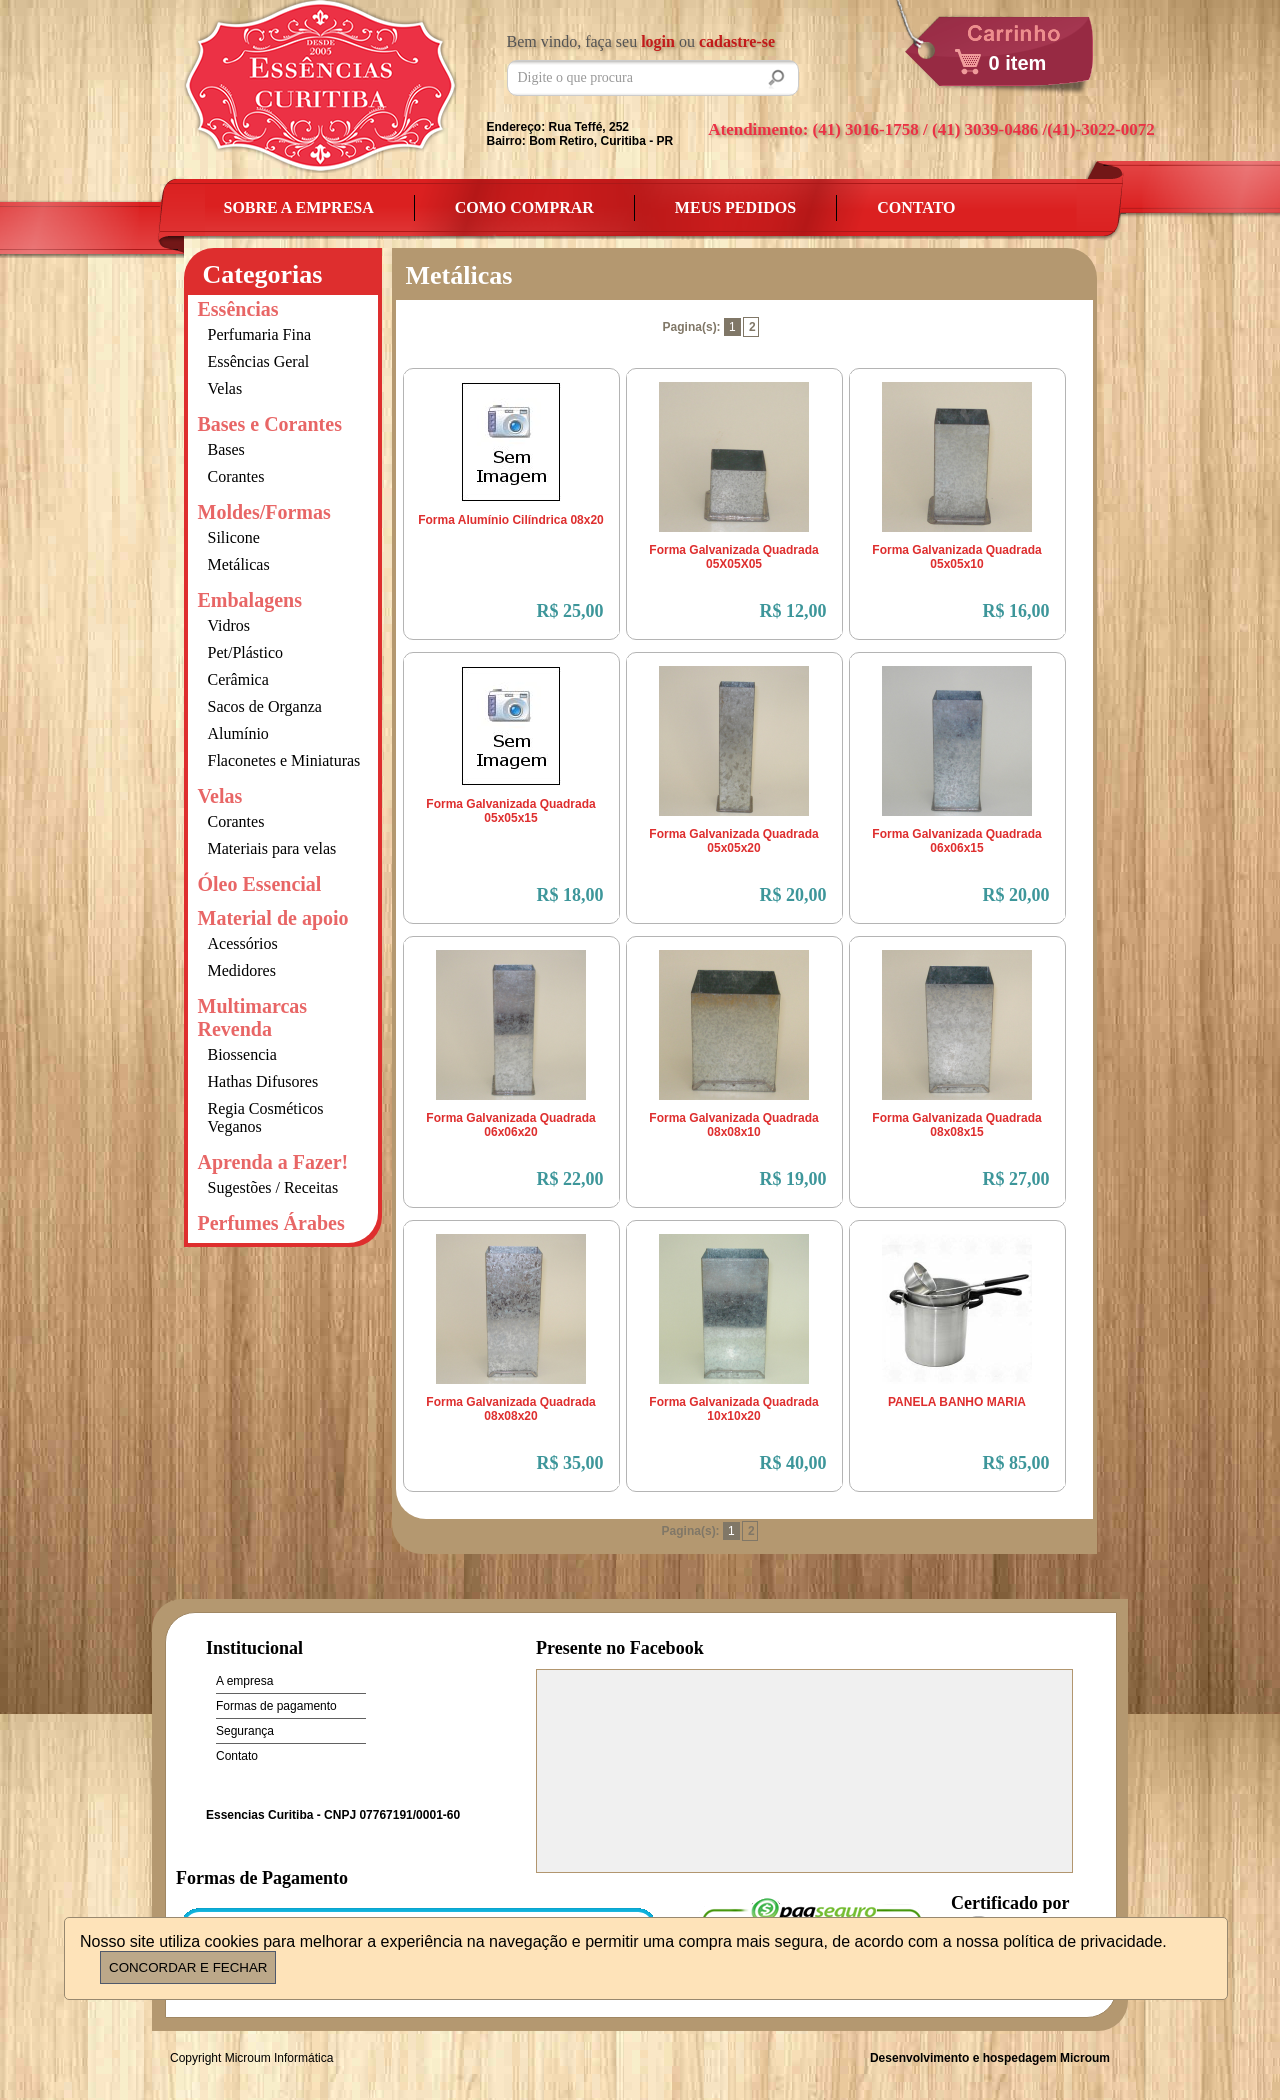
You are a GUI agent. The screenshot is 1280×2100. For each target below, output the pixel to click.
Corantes (236, 476)
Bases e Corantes (270, 424)
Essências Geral (259, 361)
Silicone (234, 537)
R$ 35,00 (570, 1463)
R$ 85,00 (1016, 1463)
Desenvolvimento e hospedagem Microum (990, 2058)
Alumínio (238, 733)
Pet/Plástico (246, 652)
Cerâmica (238, 679)
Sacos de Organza (265, 706)
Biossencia (242, 1054)
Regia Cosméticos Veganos (266, 1117)
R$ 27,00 (1016, 1179)
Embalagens (250, 600)
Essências (238, 309)
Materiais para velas (272, 848)
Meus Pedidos (735, 207)
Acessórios (243, 943)
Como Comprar (524, 207)
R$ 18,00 (570, 895)
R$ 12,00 (793, 611)
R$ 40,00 (793, 1463)
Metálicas (239, 564)
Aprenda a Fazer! (273, 1162)
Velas (225, 388)
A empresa (244, 1681)
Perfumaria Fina (260, 334)
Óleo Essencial (260, 884)
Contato (916, 207)
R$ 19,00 (793, 1179)
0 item (1018, 63)
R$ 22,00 (570, 1179)
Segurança (245, 1731)
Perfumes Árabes (271, 1223)
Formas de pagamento (276, 1706)
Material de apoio (273, 918)
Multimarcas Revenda (253, 1017)
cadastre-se (737, 41)
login (658, 41)
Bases (226, 449)
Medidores (242, 970)
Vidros (229, 625)
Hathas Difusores (263, 1081)
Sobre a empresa (299, 207)
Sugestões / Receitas (273, 1187)
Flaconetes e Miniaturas (284, 760)
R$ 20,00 (793, 895)
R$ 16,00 (1016, 611)
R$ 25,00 (570, 611)
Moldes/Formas (264, 512)
